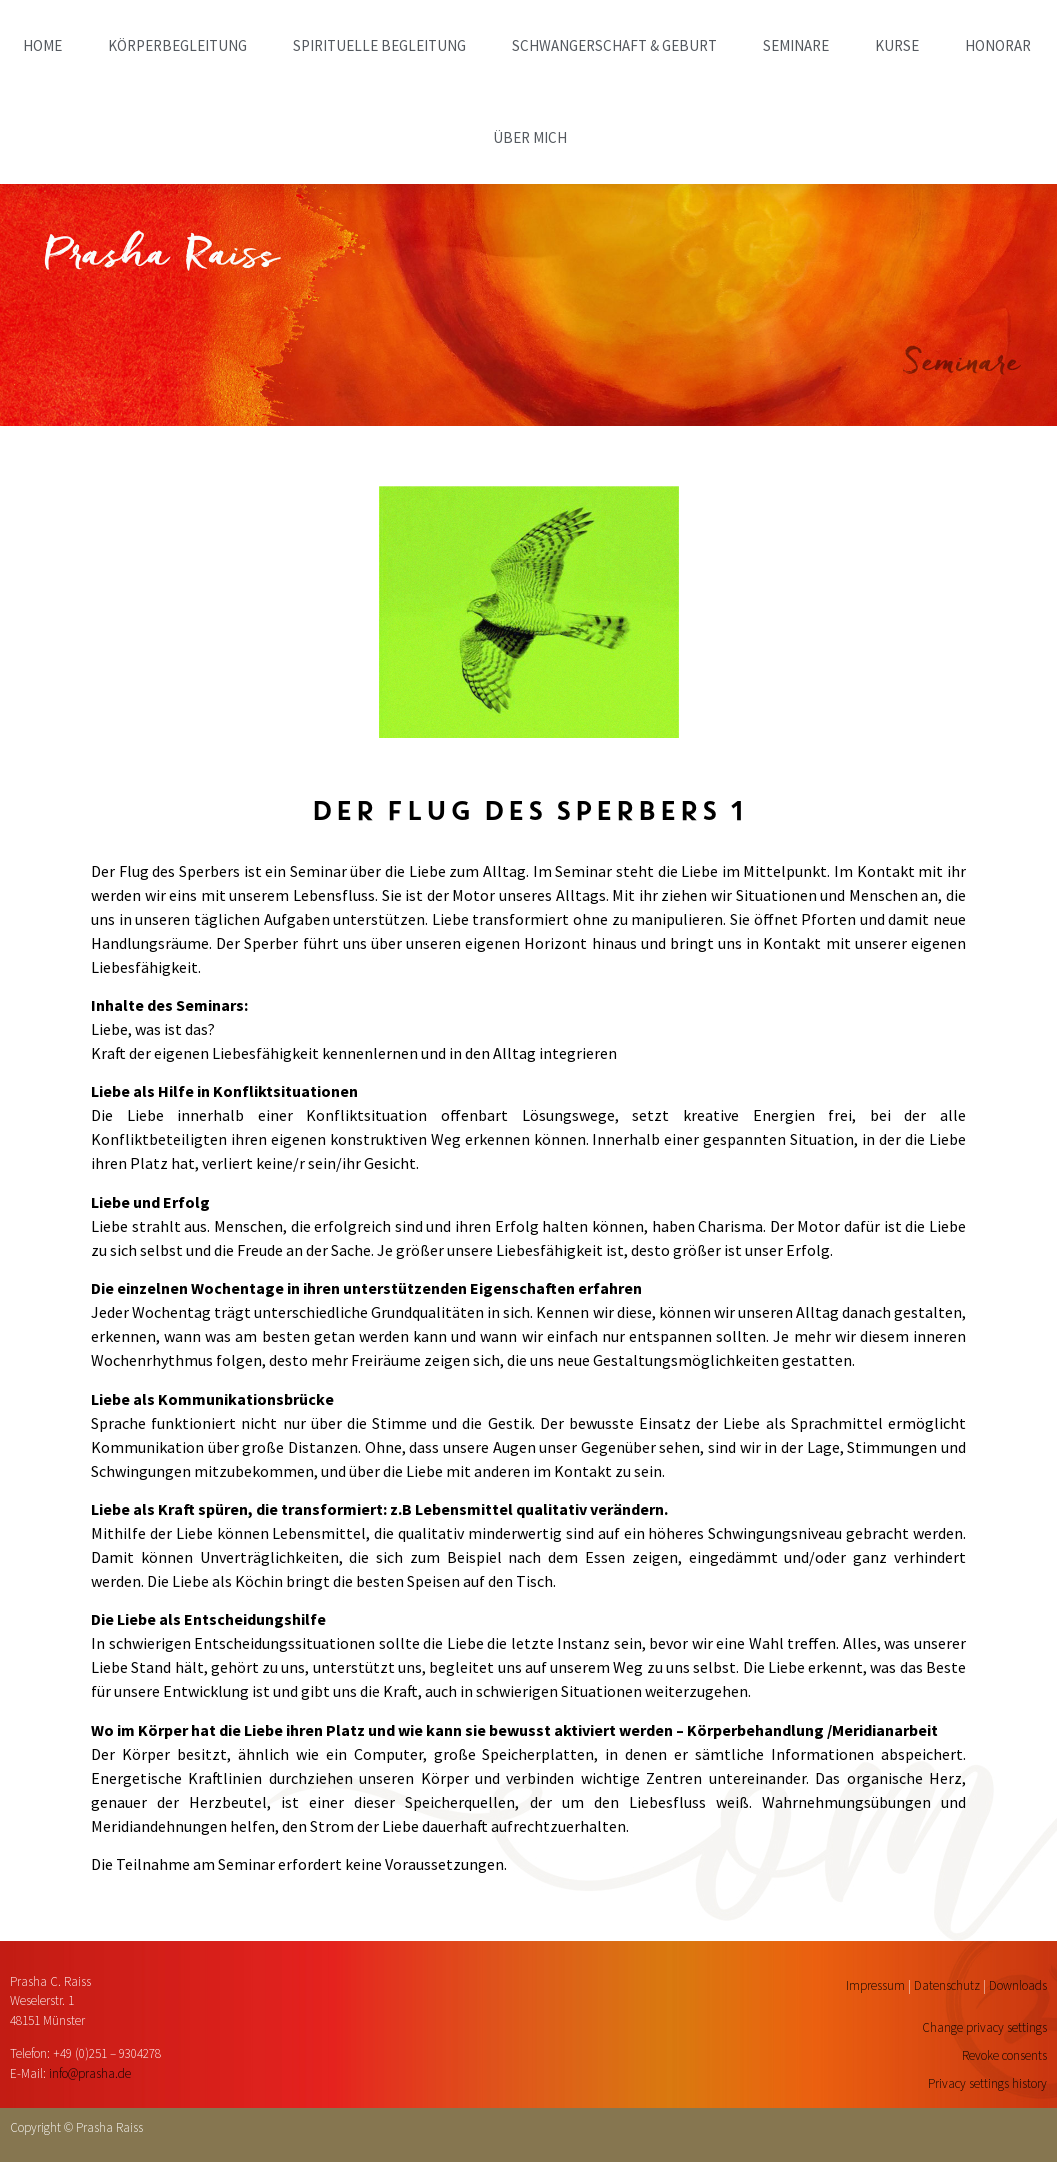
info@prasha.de (90, 2073)
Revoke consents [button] (1004, 2055)
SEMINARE (796, 45)
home (42, 45)
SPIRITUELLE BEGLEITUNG (379, 45)
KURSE (897, 45)
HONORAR (998, 45)
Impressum (875, 1985)
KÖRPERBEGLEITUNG (177, 45)
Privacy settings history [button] (987, 2083)
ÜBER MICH (530, 137)
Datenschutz (947, 1985)
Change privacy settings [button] (984, 2027)
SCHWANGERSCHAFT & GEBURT (614, 45)
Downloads (1018, 1985)
